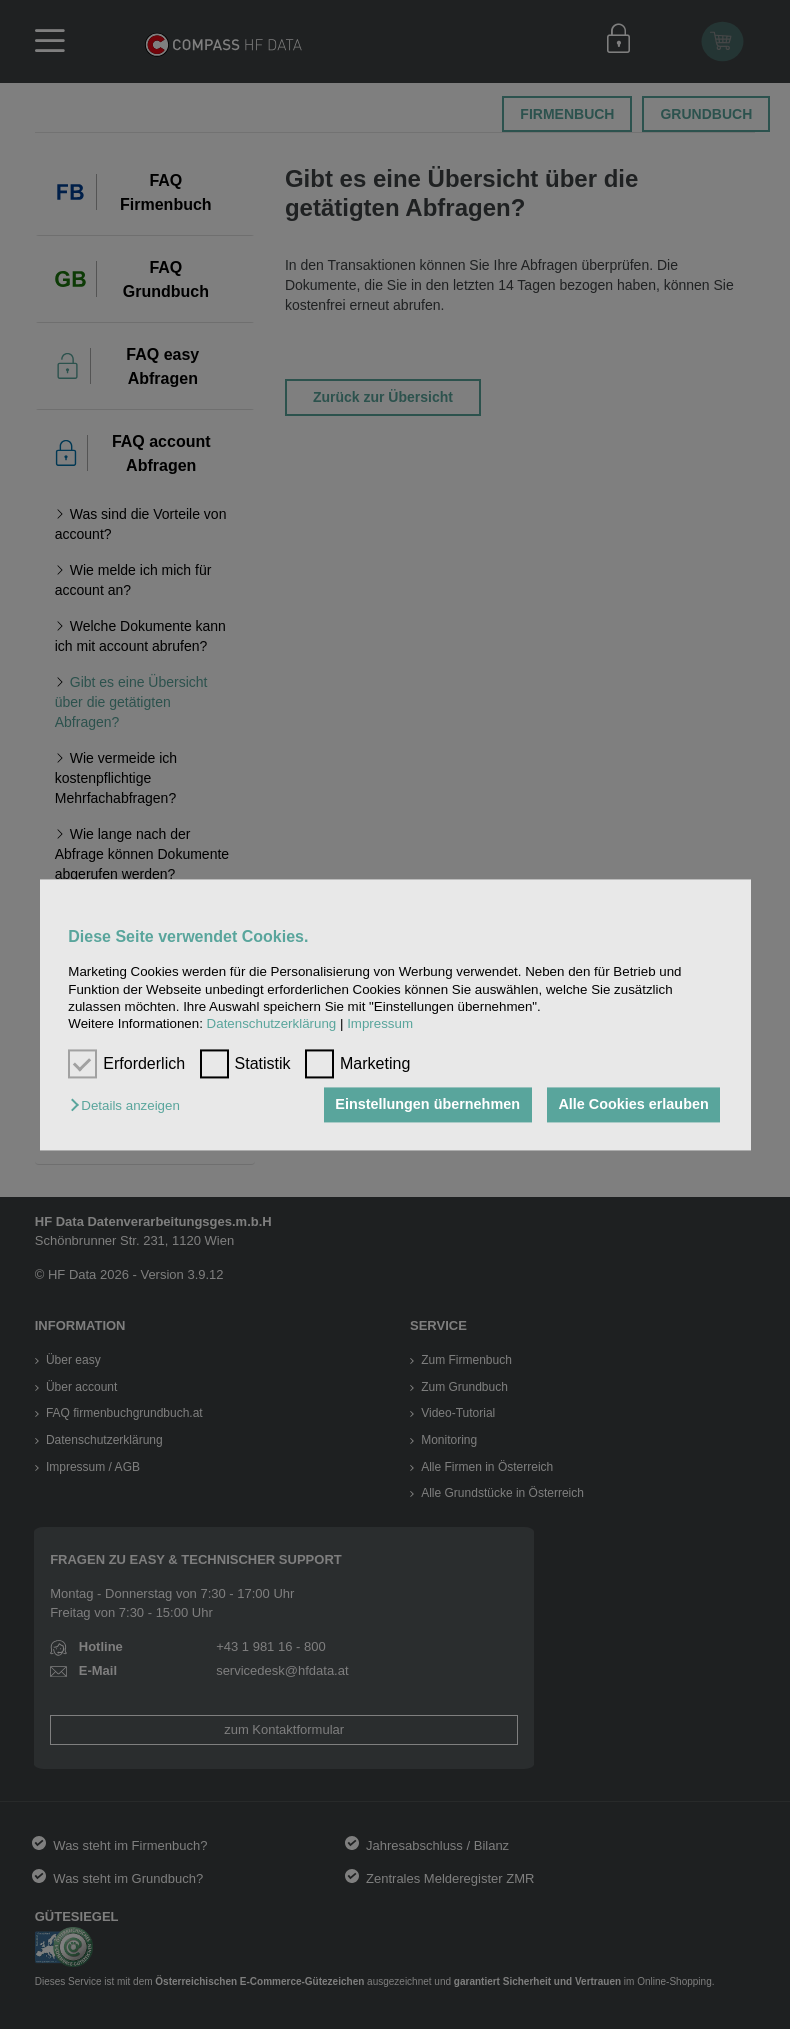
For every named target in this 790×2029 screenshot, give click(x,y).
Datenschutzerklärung (272, 1024)
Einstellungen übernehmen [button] (426, 1105)
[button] (129, 1106)
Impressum (380, 1024)
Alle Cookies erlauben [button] (633, 1105)
